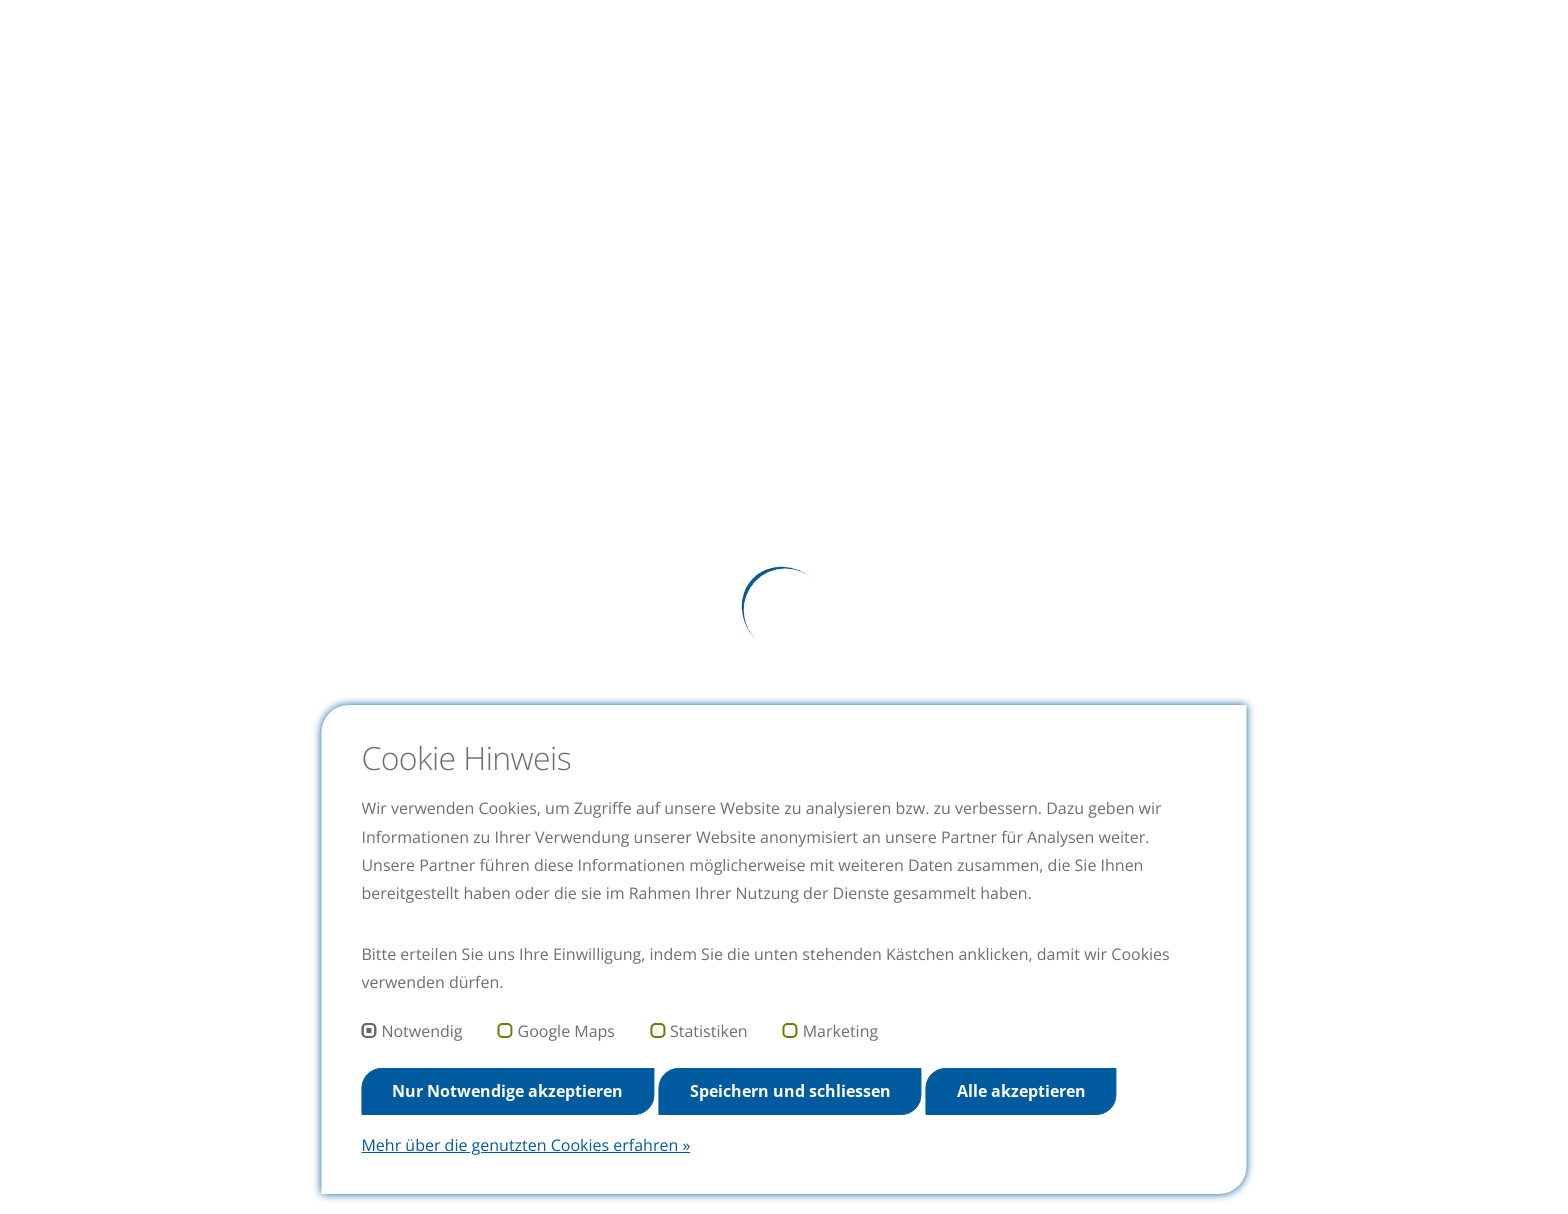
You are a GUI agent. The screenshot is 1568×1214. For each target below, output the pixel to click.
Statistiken (709, 1032)
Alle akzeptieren (1021, 1091)
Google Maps (566, 1032)
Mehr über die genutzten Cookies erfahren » (525, 1145)
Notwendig (421, 1032)
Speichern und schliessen (790, 1091)
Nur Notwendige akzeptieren (507, 1091)
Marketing (840, 1032)
